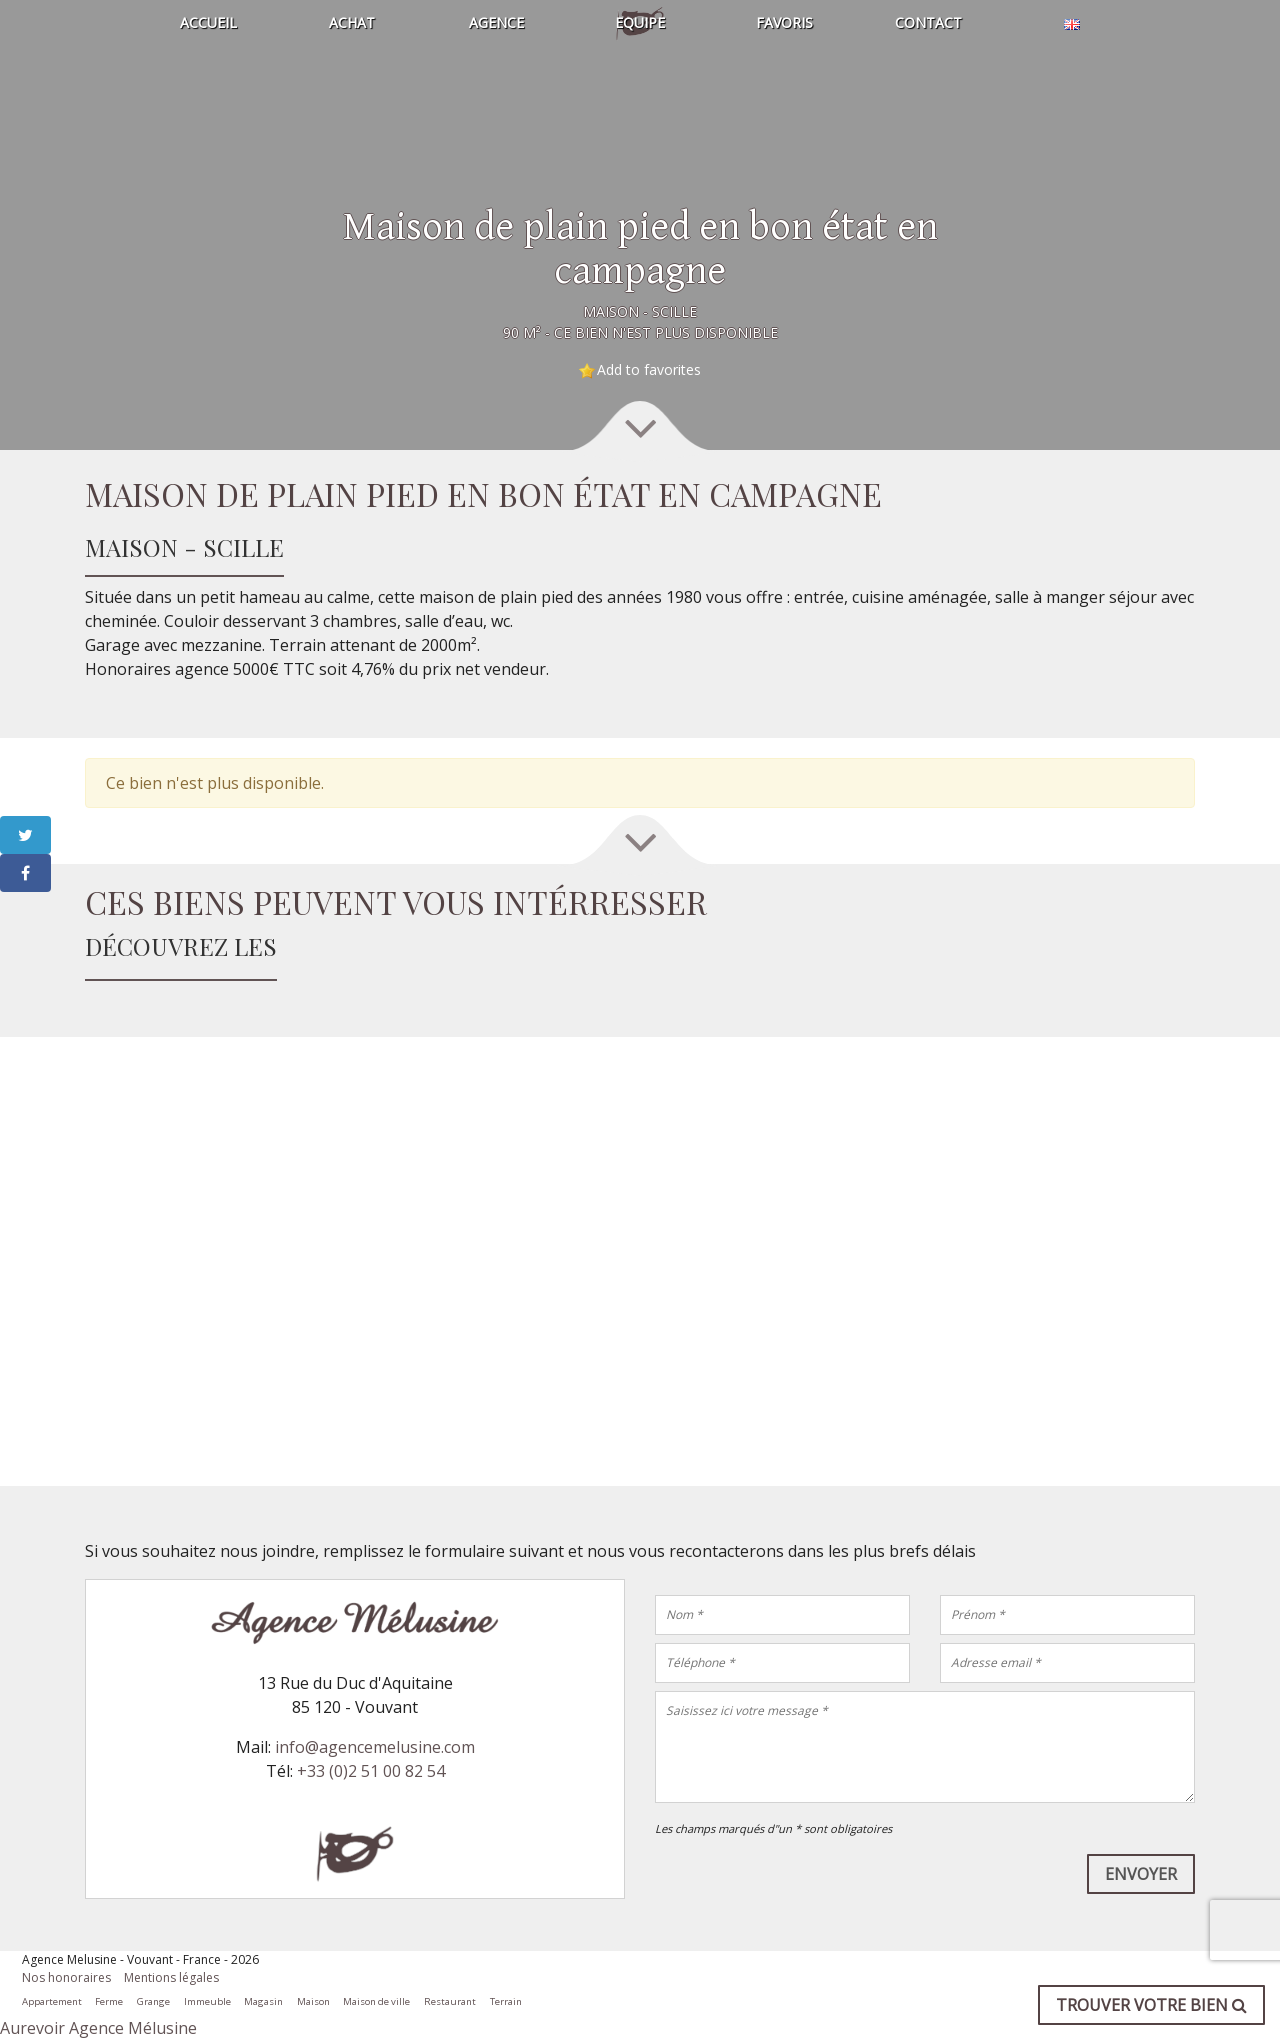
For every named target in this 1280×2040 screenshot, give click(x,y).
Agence (496, 22)
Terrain (506, 2001)
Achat (352, 22)
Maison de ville (376, 2001)
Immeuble (207, 2001)
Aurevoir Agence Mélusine (98, 2028)
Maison (313, 2001)
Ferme (109, 2001)
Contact (928, 22)
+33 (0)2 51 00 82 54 (371, 1771)
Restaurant (450, 2001)
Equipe (640, 22)
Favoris (784, 22)
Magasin (263, 2001)
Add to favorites (649, 369)
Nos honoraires (66, 1977)
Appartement (52, 2001)
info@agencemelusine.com (375, 1747)
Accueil (208, 22)
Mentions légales (171, 1977)
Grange (153, 2001)
